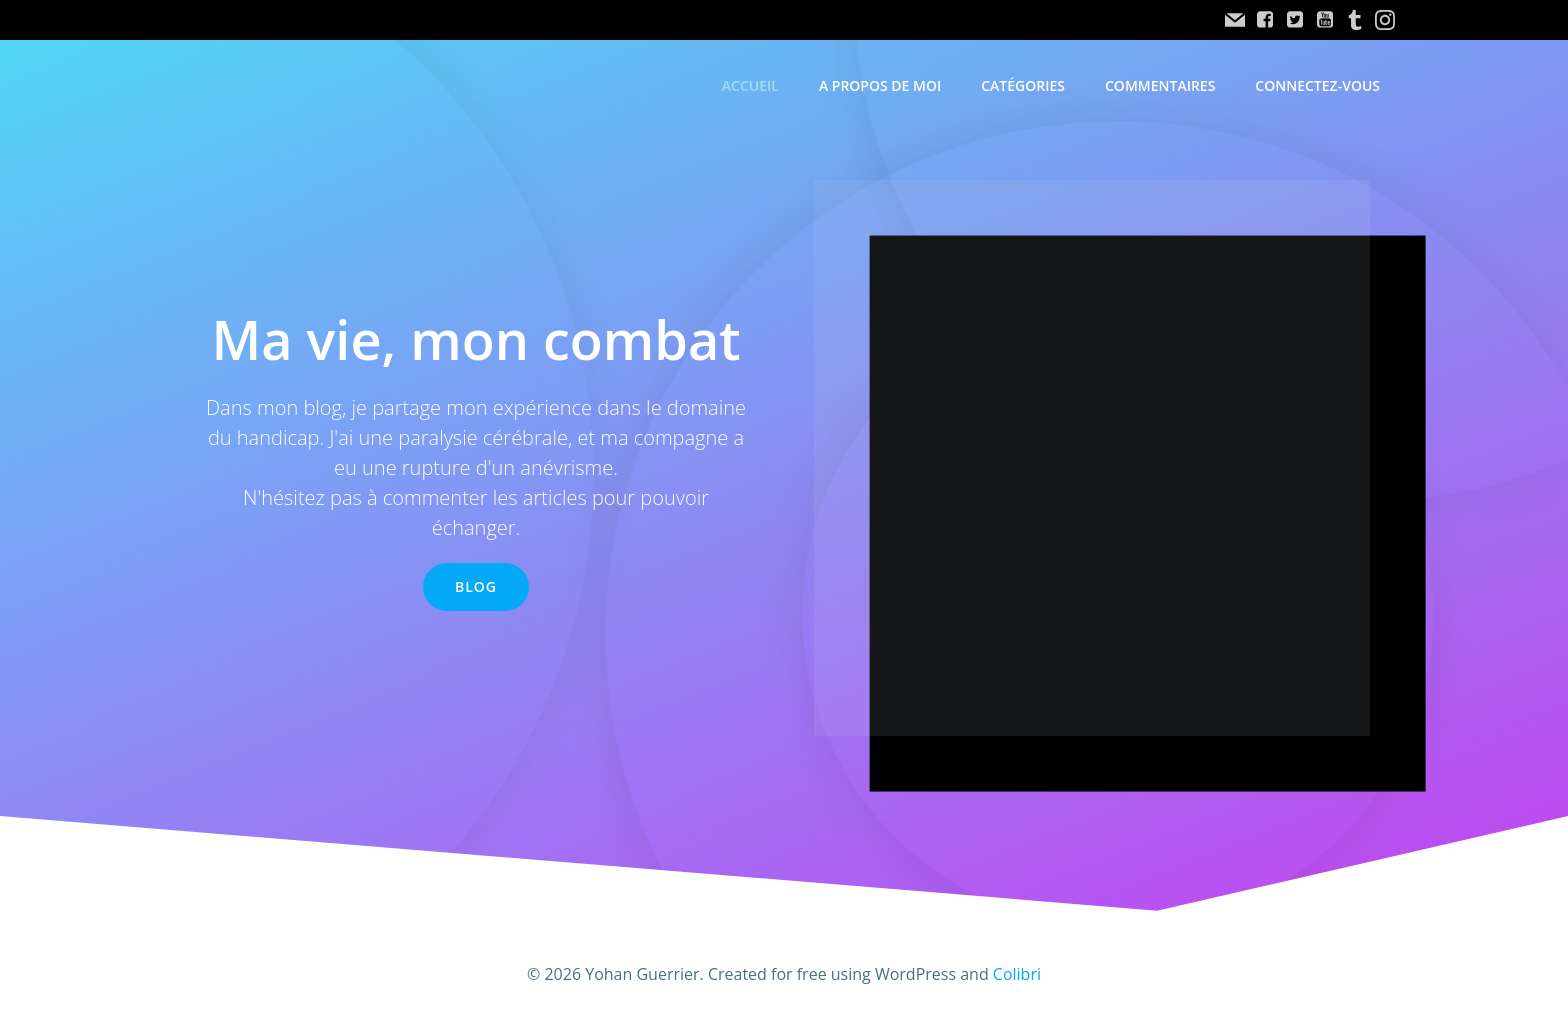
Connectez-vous (1317, 85)
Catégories (1023, 85)
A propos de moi (880, 85)
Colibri (1017, 974)
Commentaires (1160, 85)
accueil (750, 85)
